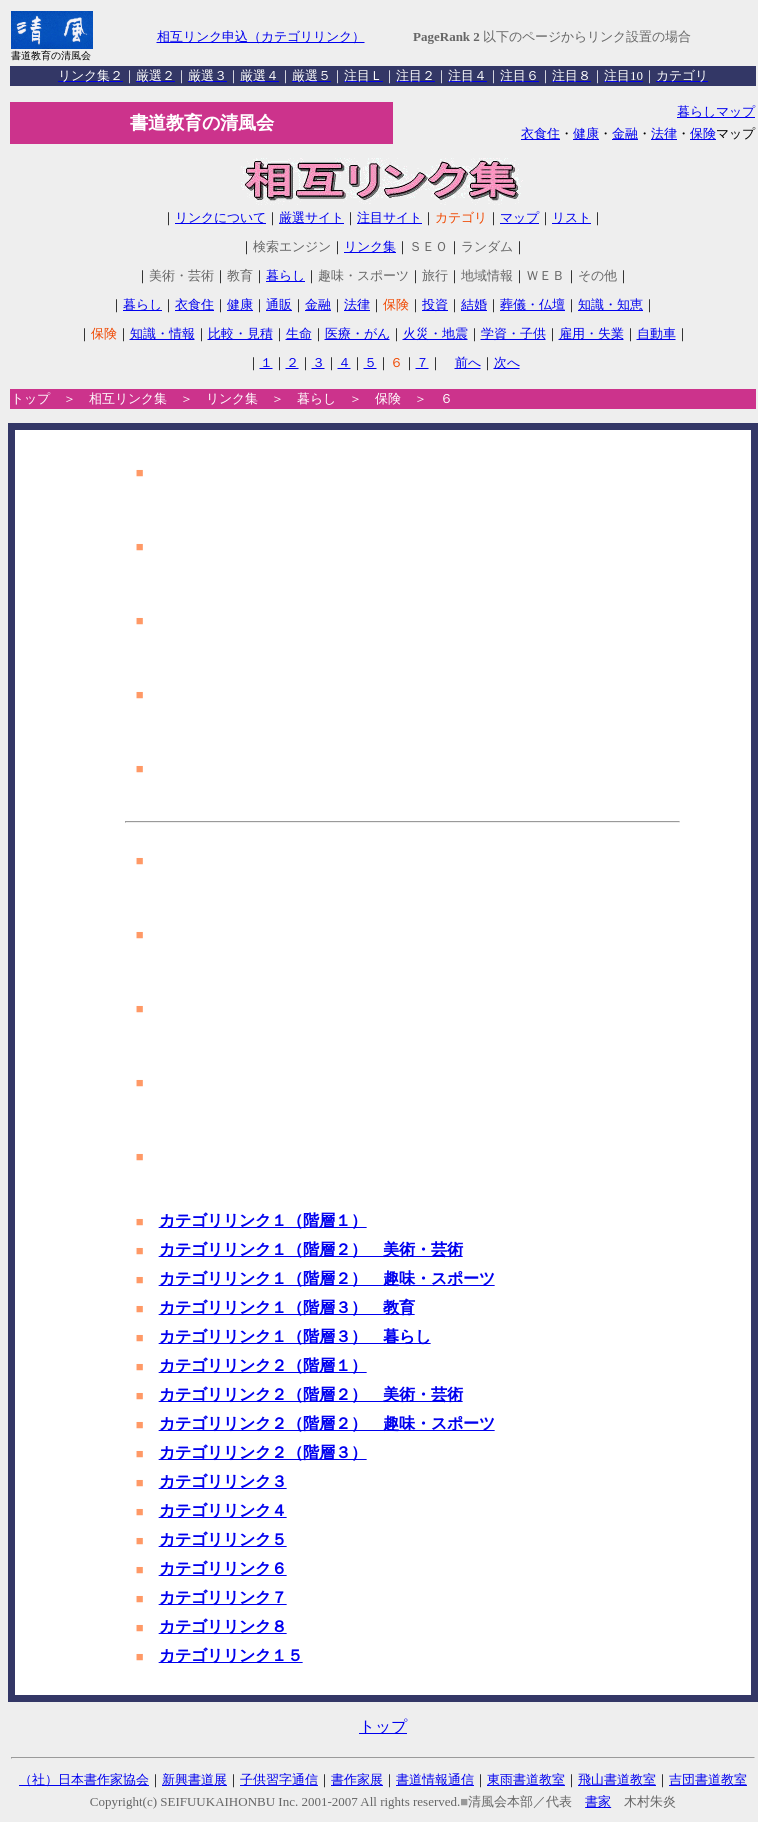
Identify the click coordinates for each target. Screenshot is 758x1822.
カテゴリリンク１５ (231, 1655)
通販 (279, 304)
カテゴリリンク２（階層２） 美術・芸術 (311, 1394)
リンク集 (370, 246)
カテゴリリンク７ (223, 1597)
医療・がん (357, 333)
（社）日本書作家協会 (84, 1779)
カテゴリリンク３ (223, 1481)
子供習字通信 (279, 1779)
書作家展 (357, 1779)
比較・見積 (240, 333)
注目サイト (389, 217)
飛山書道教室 (617, 1779)
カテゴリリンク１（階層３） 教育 (287, 1307)
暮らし (285, 275)
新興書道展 (194, 1779)
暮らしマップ (716, 111)
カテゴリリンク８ (223, 1626)
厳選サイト (311, 217)
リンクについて (220, 217)
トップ (30, 398)
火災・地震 (435, 333)
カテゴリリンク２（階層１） (263, 1365)
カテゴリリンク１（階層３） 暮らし (295, 1336)
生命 (299, 333)
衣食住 (540, 133)
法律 (664, 133)
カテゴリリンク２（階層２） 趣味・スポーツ (327, 1423)
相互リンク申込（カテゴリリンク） (261, 36)
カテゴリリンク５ (223, 1539)
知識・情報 (162, 333)
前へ (468, 362)
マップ (519, 217)
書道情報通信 (435, 1779)
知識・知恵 (610, 304)
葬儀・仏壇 (532, 304)
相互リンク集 (128, 398)
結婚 (474, 304)
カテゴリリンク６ (223, 1568)
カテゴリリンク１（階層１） (263, 1220)
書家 (598, 1801)
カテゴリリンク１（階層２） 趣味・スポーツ (327, 1278)
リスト (571, 217)
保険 (703, 133)
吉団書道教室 (708, 1779)
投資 (435, 304)
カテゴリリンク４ (223, 1510)
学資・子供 (513, 333)
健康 (586, 133)
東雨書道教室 (526, 1779)
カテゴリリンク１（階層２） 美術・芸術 (311, 1249)
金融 (625, 133)
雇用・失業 (591, 333)
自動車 (656, 333)
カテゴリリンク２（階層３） (263, 1452)
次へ (507, 362)
